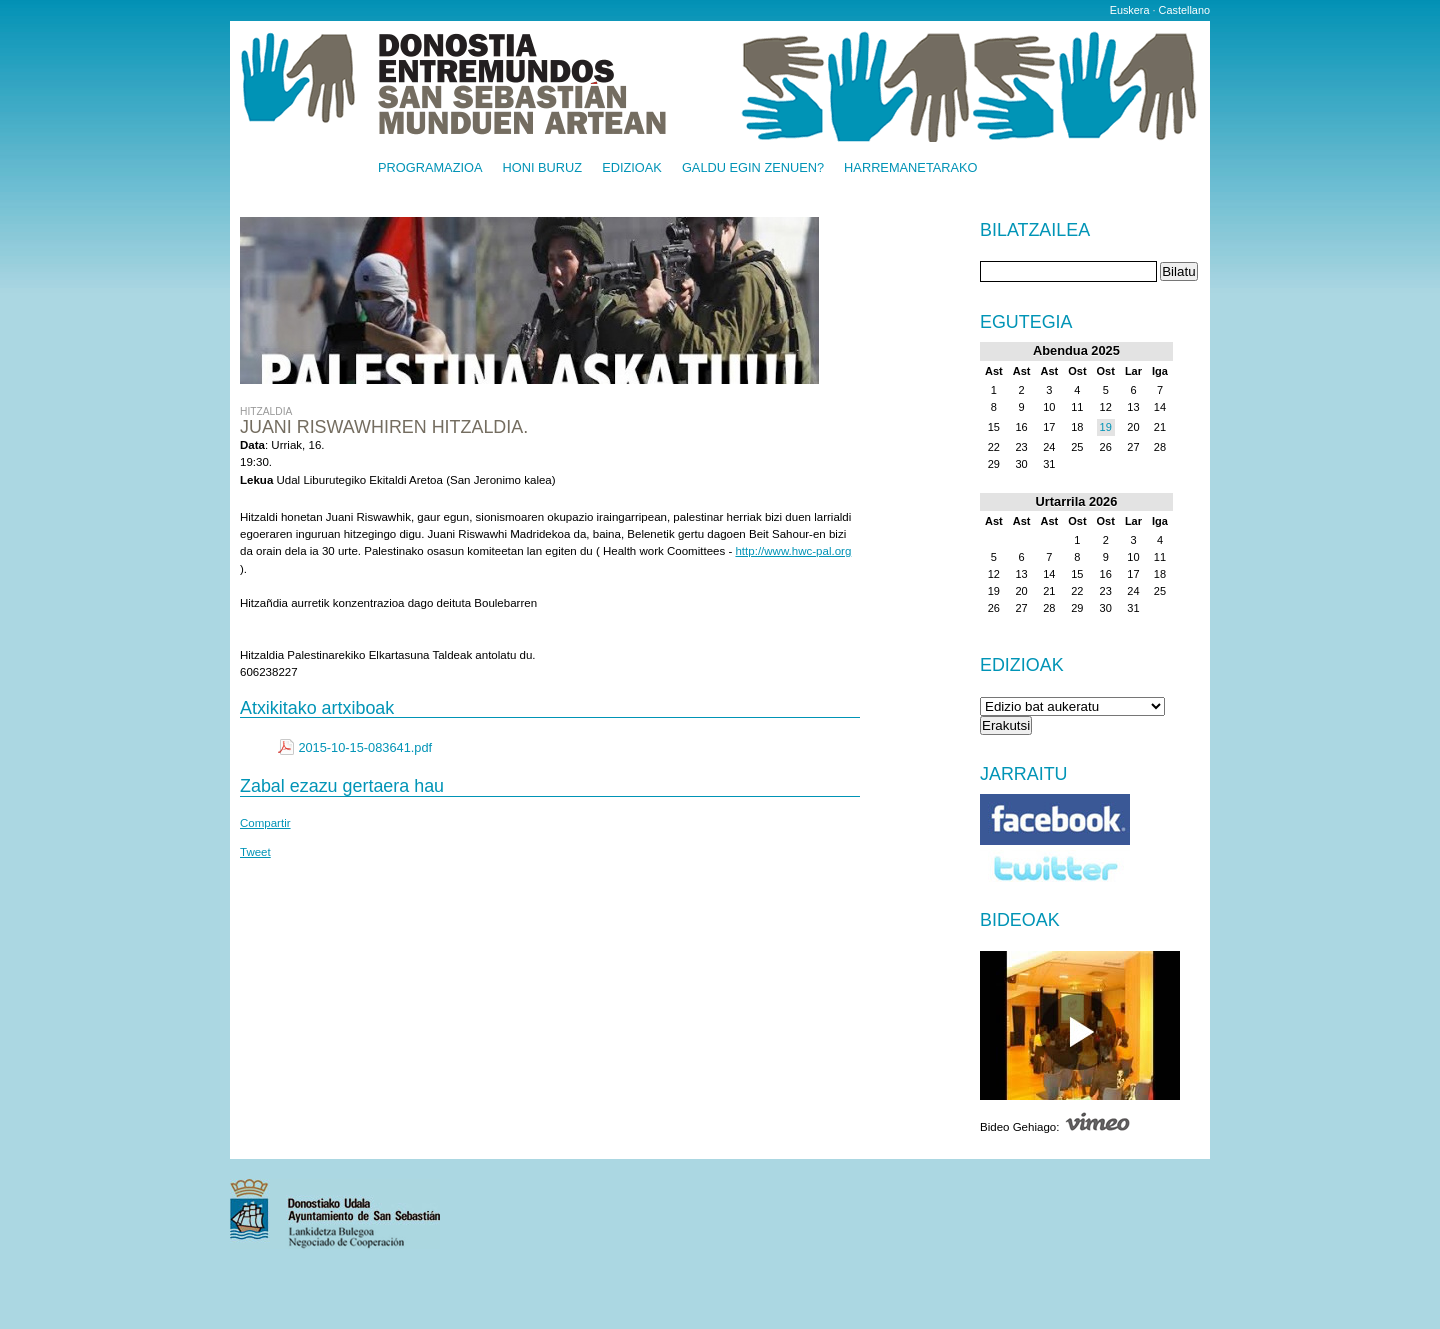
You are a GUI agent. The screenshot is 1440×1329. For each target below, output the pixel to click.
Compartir (265, 823)
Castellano (1184, 10)
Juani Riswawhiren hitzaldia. (384, 427)
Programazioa (430, 168)
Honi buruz (543, 168)
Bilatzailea (1035, 231)
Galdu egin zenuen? (753, 168)
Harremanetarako (910, 168)
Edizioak (632, 168)
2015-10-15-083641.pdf (365, 747)
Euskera (1130, 10)
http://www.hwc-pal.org (793, 551)
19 (1106, 427)
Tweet (255, 852)
